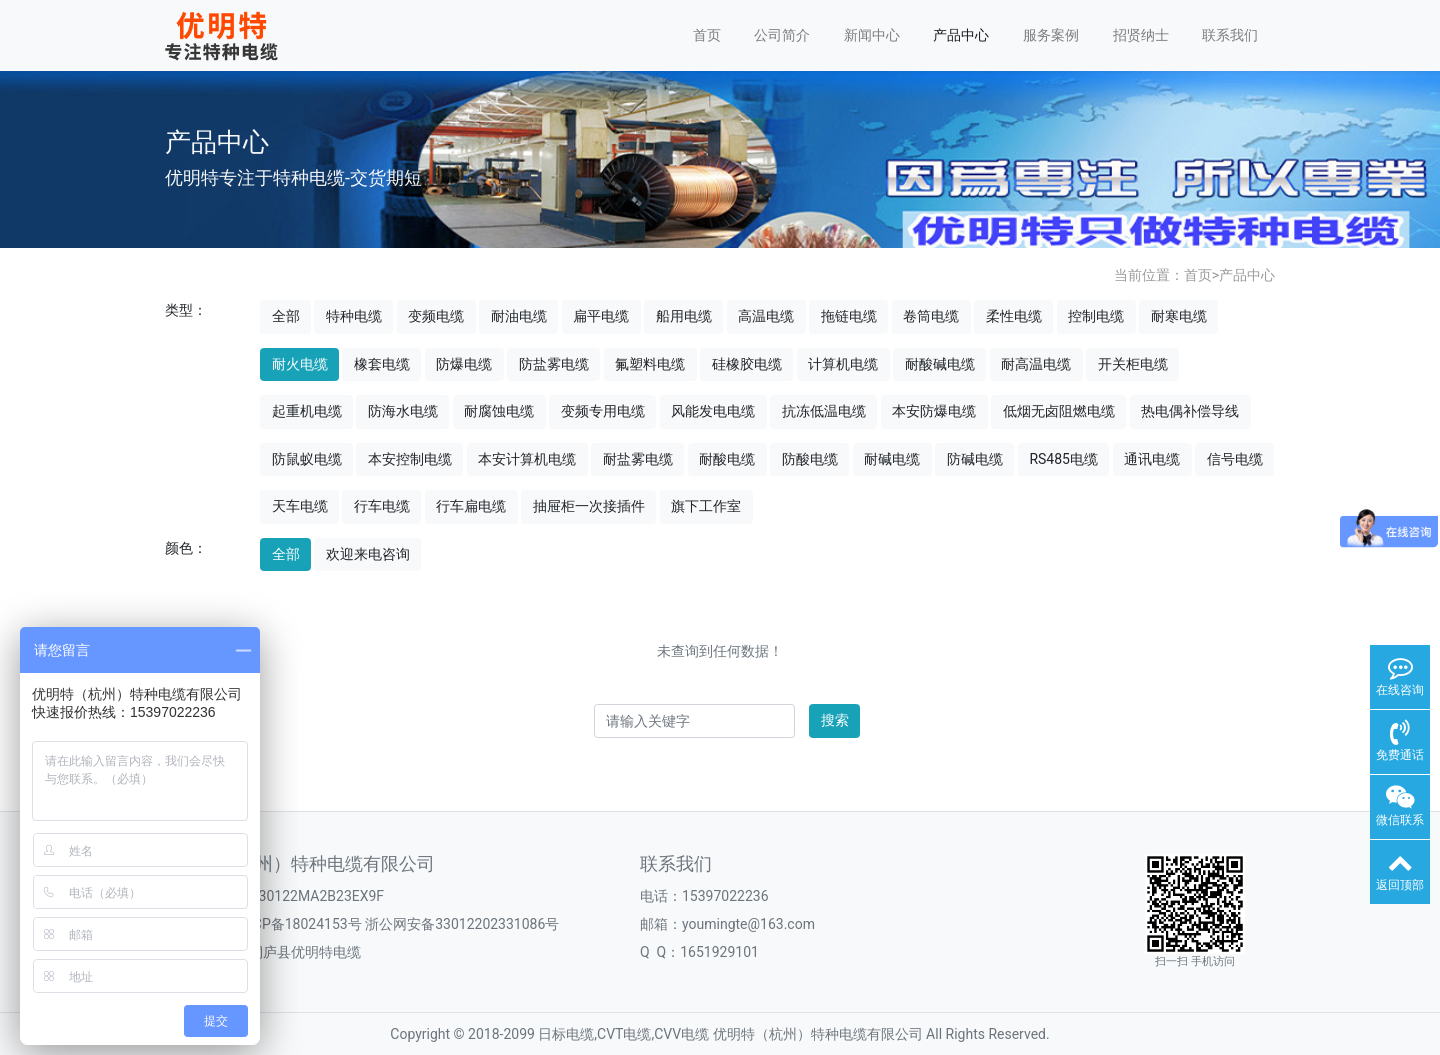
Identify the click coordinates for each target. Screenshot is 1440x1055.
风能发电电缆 (713, 411)
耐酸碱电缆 (940, 364)
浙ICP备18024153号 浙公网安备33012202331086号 (397, 924)
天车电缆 (300, 506)
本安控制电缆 (410, 459)
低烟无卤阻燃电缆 (1059, 411)
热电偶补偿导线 (1190, 411)
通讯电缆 (1152, 459)
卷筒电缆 (931, 316)
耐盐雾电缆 (638, 459)
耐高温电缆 (1036, 364)
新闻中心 (872, 35)
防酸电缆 (810, 459)
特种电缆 (354, 316)
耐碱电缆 (892, 459)
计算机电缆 (843, 364)
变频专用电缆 (603, 411)
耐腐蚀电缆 (499, 411)
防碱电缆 (975, 459)
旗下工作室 (706, 506)
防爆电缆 (464, 364)
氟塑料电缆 (650, 364)
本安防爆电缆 (934, 411)
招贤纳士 (1141, 35)
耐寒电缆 (1179, 316)
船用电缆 (684, 316)
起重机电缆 (307, 411)
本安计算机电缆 (527, 459)
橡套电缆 (382, 364)
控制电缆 (1096, 316)
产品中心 (961, 35)
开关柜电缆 (1133, 364)
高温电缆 (766, 316)
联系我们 (1230, 35)
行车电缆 (382, 506)
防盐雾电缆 (554, 364)
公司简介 (782, 35)
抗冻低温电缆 (824, 411)
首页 (707, 35)
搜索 (835, 720)
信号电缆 (1235, 459)
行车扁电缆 (471, 506)
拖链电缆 (849, 316)
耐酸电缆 (727, 459)
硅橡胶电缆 (747, 364)
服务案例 (1051, 35)
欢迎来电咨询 (368, 554)
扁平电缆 (601, 316)
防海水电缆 (403, 411)
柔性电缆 (1014, 316)
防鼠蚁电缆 (307, 459)
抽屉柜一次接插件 (589, 506)
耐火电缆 (300, 364)
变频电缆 (436, 316)
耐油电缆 (519, 316)
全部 (286, 316)
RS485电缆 (1063, 459)
